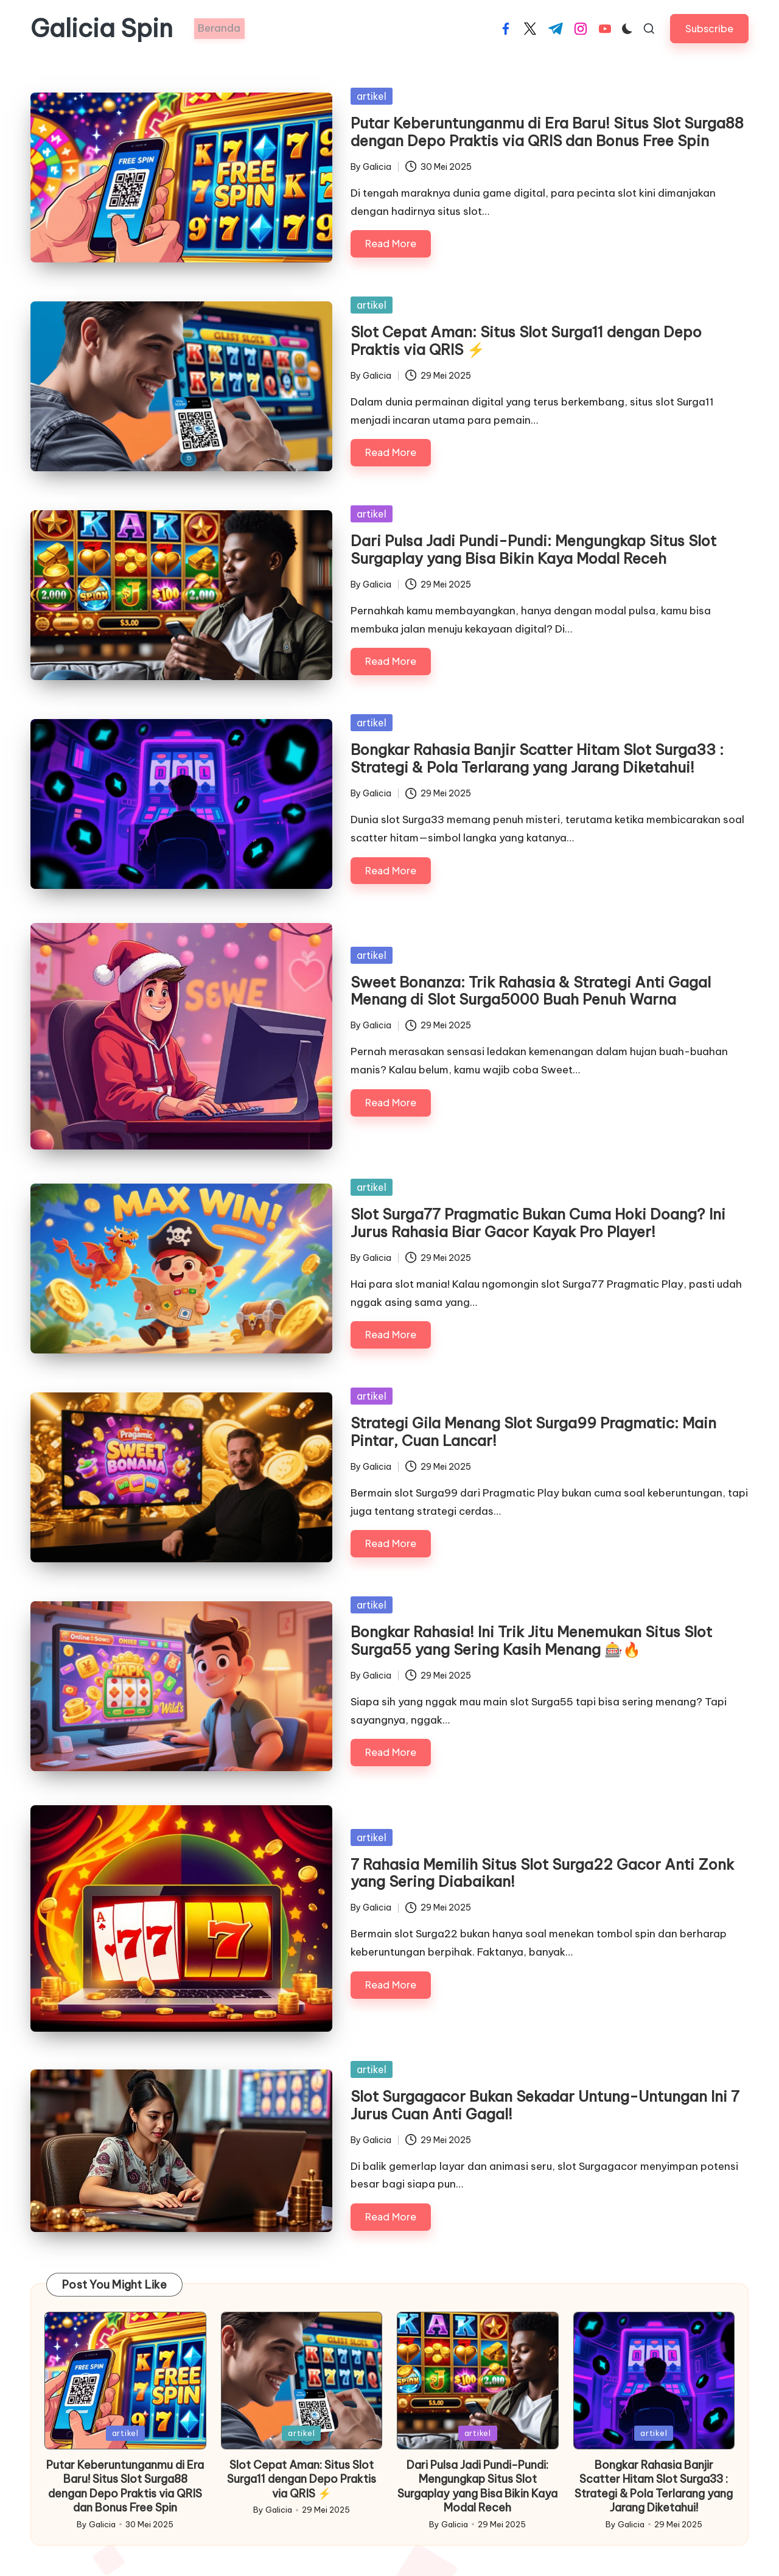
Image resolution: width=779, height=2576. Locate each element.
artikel (371, 96)
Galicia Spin (101, 28)
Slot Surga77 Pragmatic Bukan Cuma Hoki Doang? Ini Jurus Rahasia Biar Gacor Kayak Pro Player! (538, 1223)
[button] (709, 28)
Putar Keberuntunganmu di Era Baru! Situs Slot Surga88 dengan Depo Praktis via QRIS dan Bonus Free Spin (547, 132)
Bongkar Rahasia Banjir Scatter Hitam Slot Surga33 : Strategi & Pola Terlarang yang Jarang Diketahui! (537, 758)
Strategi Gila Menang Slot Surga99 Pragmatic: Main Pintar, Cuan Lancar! (533, 1432)
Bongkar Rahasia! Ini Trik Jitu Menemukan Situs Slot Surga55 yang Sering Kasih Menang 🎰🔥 (531, 1640)
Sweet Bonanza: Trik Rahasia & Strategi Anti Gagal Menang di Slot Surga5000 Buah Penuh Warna (531, 991)
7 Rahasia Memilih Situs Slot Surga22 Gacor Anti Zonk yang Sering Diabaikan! (542, 1873)
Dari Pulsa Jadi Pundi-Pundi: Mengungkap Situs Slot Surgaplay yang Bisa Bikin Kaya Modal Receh (533, 549)
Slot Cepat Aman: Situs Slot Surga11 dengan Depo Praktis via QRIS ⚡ (526, 341)
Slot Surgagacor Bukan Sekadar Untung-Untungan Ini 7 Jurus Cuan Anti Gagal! (545, 2105)
